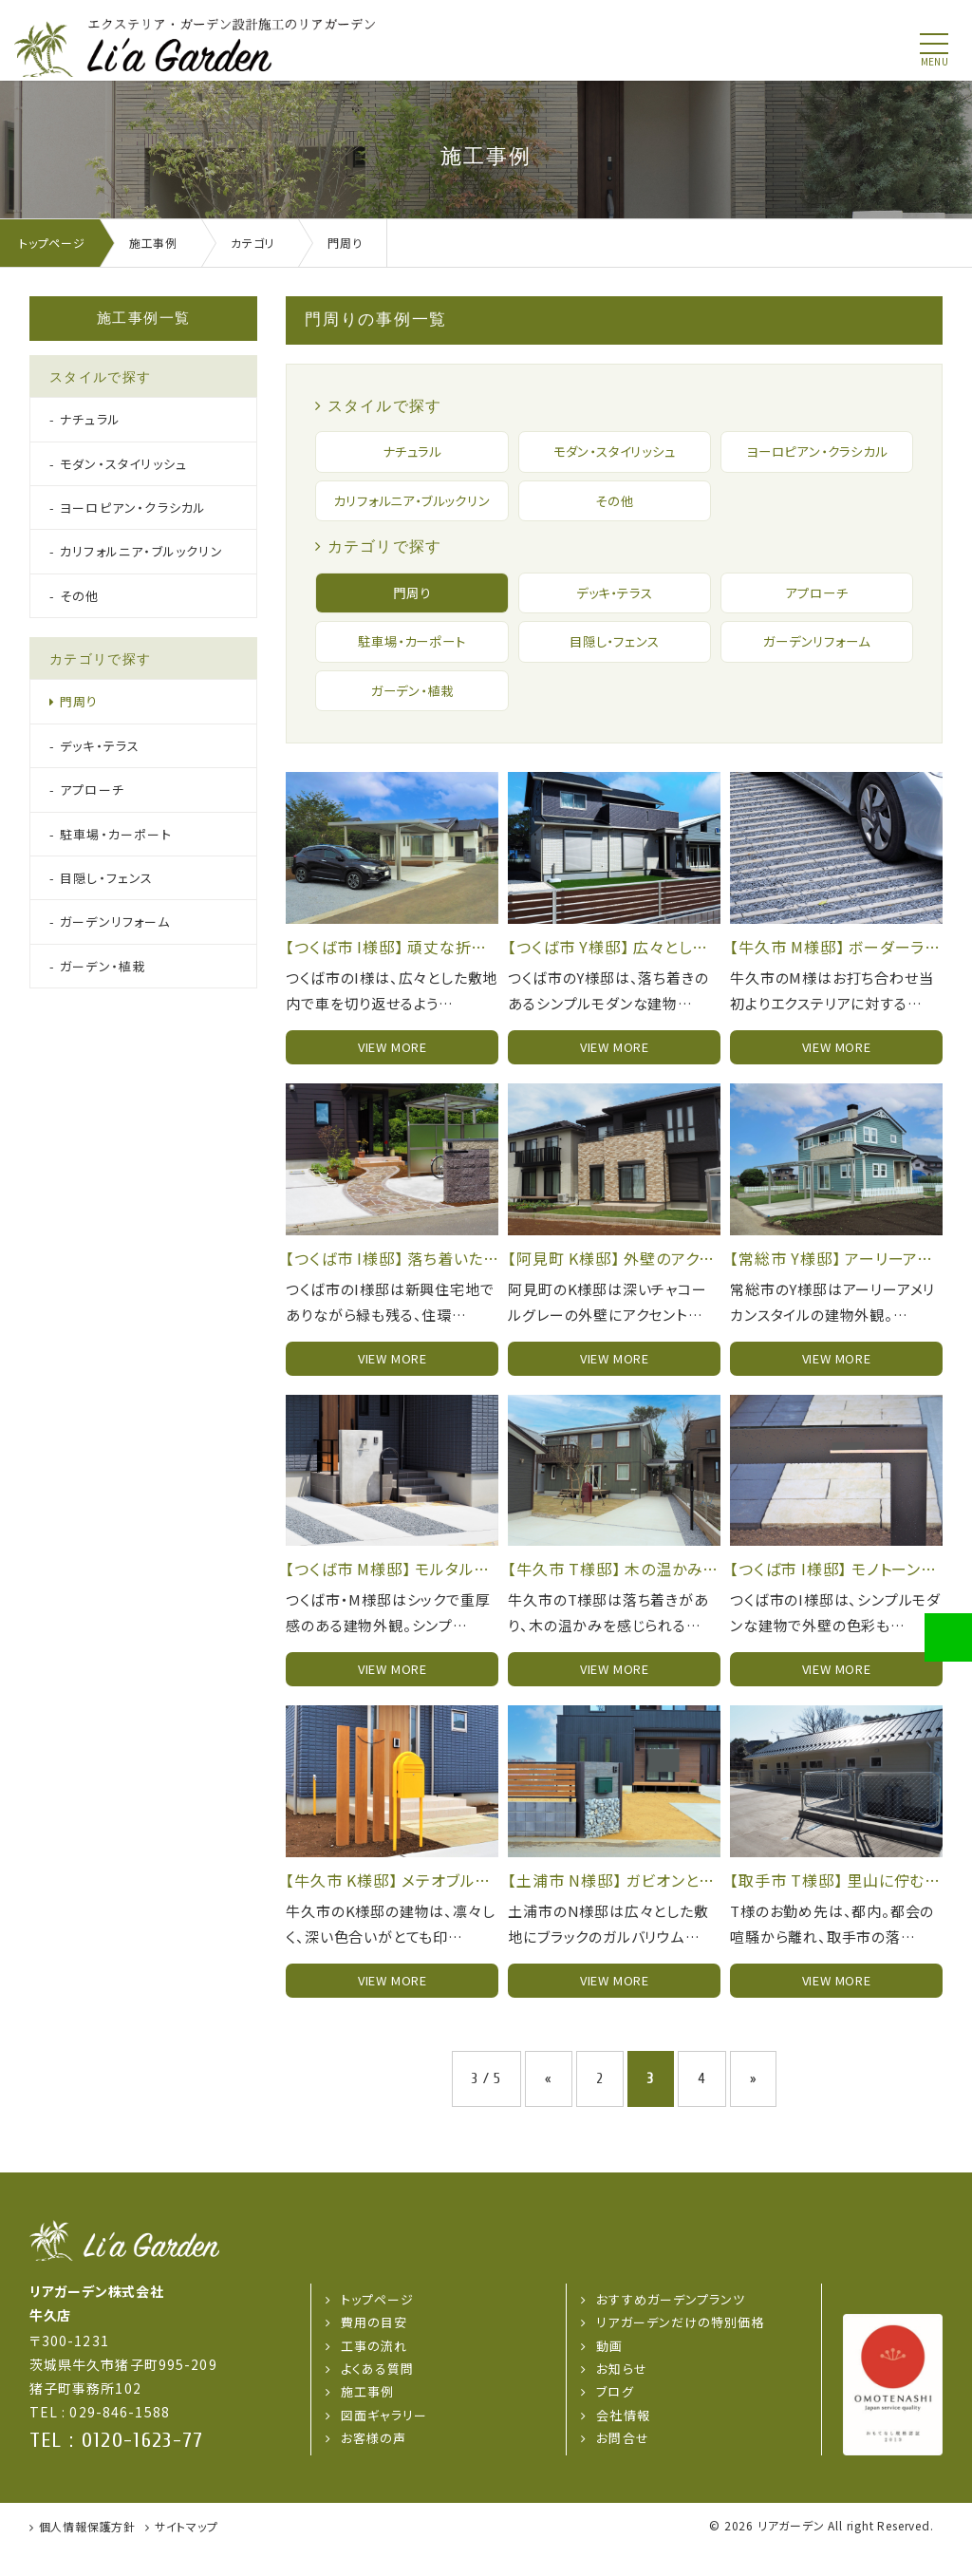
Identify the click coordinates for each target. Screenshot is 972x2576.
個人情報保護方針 (87, 2555)
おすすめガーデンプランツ (670, 2328)
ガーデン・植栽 (411, 718)
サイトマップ (186, 2555)
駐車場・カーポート (412, 667)
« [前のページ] (548, 2107)
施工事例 (367, 2421)
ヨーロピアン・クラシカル (817, 452)
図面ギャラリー (384, 2444)
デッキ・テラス (614, 617)
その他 (613, 513)
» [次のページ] (753, 2107)
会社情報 (622, 2444)
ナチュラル (412, 452)
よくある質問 (377, 2397)
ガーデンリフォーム (816, 667)
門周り (412, 617)
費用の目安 (374, 2350)
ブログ (614, 2421)
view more (392, 1075)
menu (934, 61)
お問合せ (622, 2466)
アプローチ (816, 617)
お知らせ (621, 2397)
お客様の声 (373, 2466)
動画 (609, 2374)
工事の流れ (374, 2374)
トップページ (377, 2328)
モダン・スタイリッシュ (614, 452)
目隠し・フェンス (614, 667)
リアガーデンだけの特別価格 (680, 2350)
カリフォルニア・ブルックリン (411, 513)
